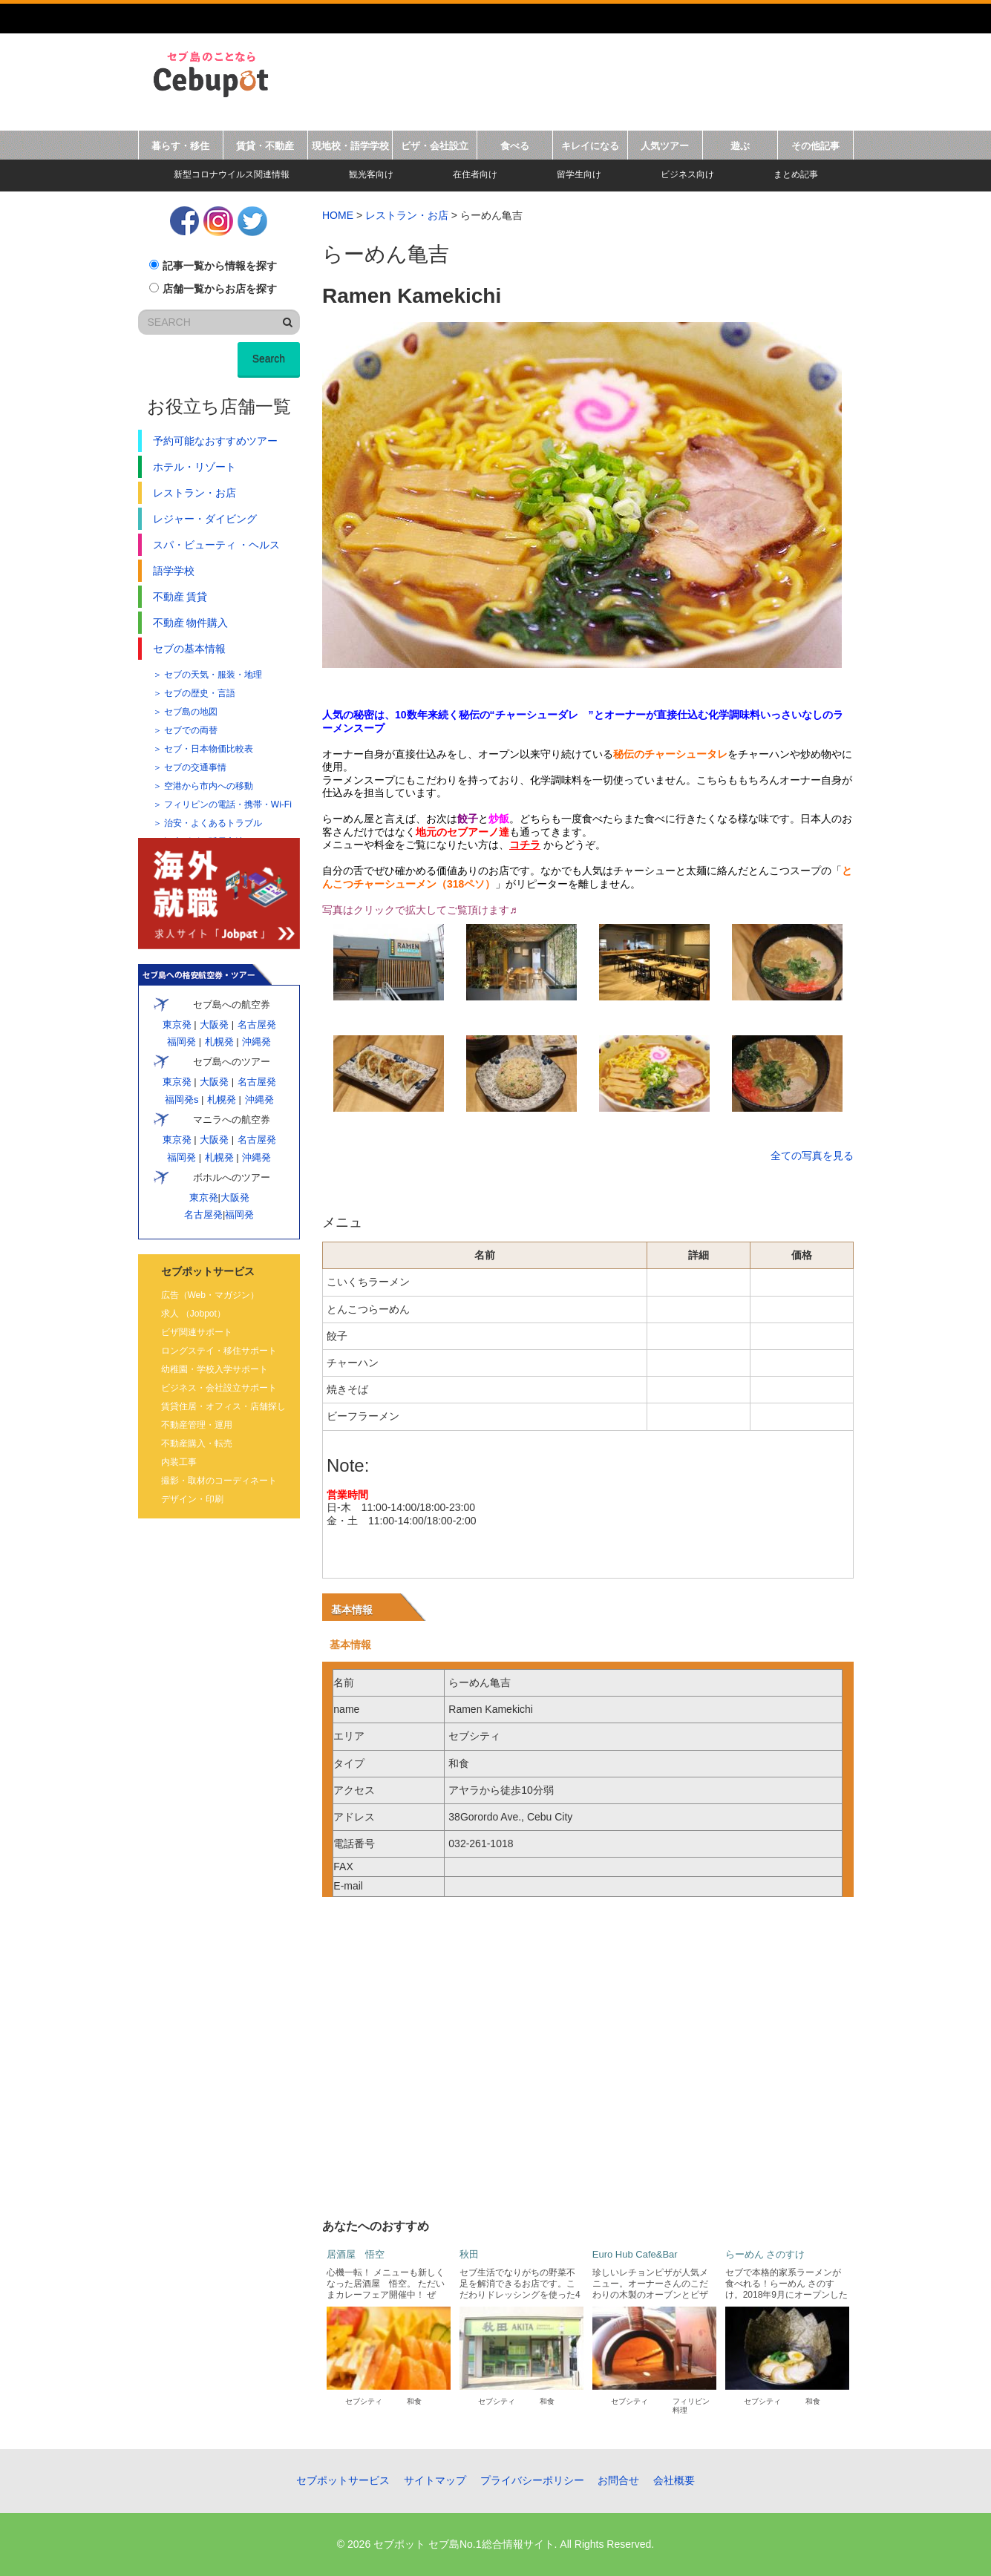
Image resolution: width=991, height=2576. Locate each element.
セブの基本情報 (189, 649)
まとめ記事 (795, 174)
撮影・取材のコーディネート (219, 1480)
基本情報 (352, 1610)
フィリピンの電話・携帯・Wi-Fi (228, 804)
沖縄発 (256, 1041)
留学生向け (579, 174)
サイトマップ (435, 2480)
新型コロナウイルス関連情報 (232, 174)
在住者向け (475, 174)
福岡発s (181, 1099)
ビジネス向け (687, 174)
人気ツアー (665, 145)
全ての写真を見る (812, 1155)
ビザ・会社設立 (434, 145)
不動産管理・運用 (196, 1425)
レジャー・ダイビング (205, 519)
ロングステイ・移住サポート (219, 1351)
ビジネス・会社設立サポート (219, 1388)
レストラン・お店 (406, 215)
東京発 (177, 1024)
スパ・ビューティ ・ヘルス (217, 545)
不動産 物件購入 (191, 623)
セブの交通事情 (195, 767)
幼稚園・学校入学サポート (214, 1369)
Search (268, 358)
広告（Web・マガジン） (210, 1295)
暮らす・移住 (180, 145)
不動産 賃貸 (180, 597)
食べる (514, 145)
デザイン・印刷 (192, 1499)
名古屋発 (256, 1024)
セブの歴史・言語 (199, 693)
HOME (337, 215)
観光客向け (371, 174)
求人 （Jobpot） (193, 1313)
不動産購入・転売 (196, 1443)
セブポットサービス (343, 2480)
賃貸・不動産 (265, 145)
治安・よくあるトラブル (213, 823)
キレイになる (590, 145)
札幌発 (219, 1041)
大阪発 (214, 1024)
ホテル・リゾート (194, 467)
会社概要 (674, 2480)
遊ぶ (740, 145)
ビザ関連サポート (196, 1332)
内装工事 (179, 1462)
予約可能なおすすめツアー (215, 441)
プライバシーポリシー (532, 2480)
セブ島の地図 (191, 712)
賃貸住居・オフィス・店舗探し (223, 1406)
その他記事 (815, 145)
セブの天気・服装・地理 (213, 674)
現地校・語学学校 (350, 145)
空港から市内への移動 (208, 786)
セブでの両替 (191, 730)
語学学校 (173, 571)
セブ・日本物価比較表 (208, 749)
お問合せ (618, 2480)
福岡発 (181, 1041)
